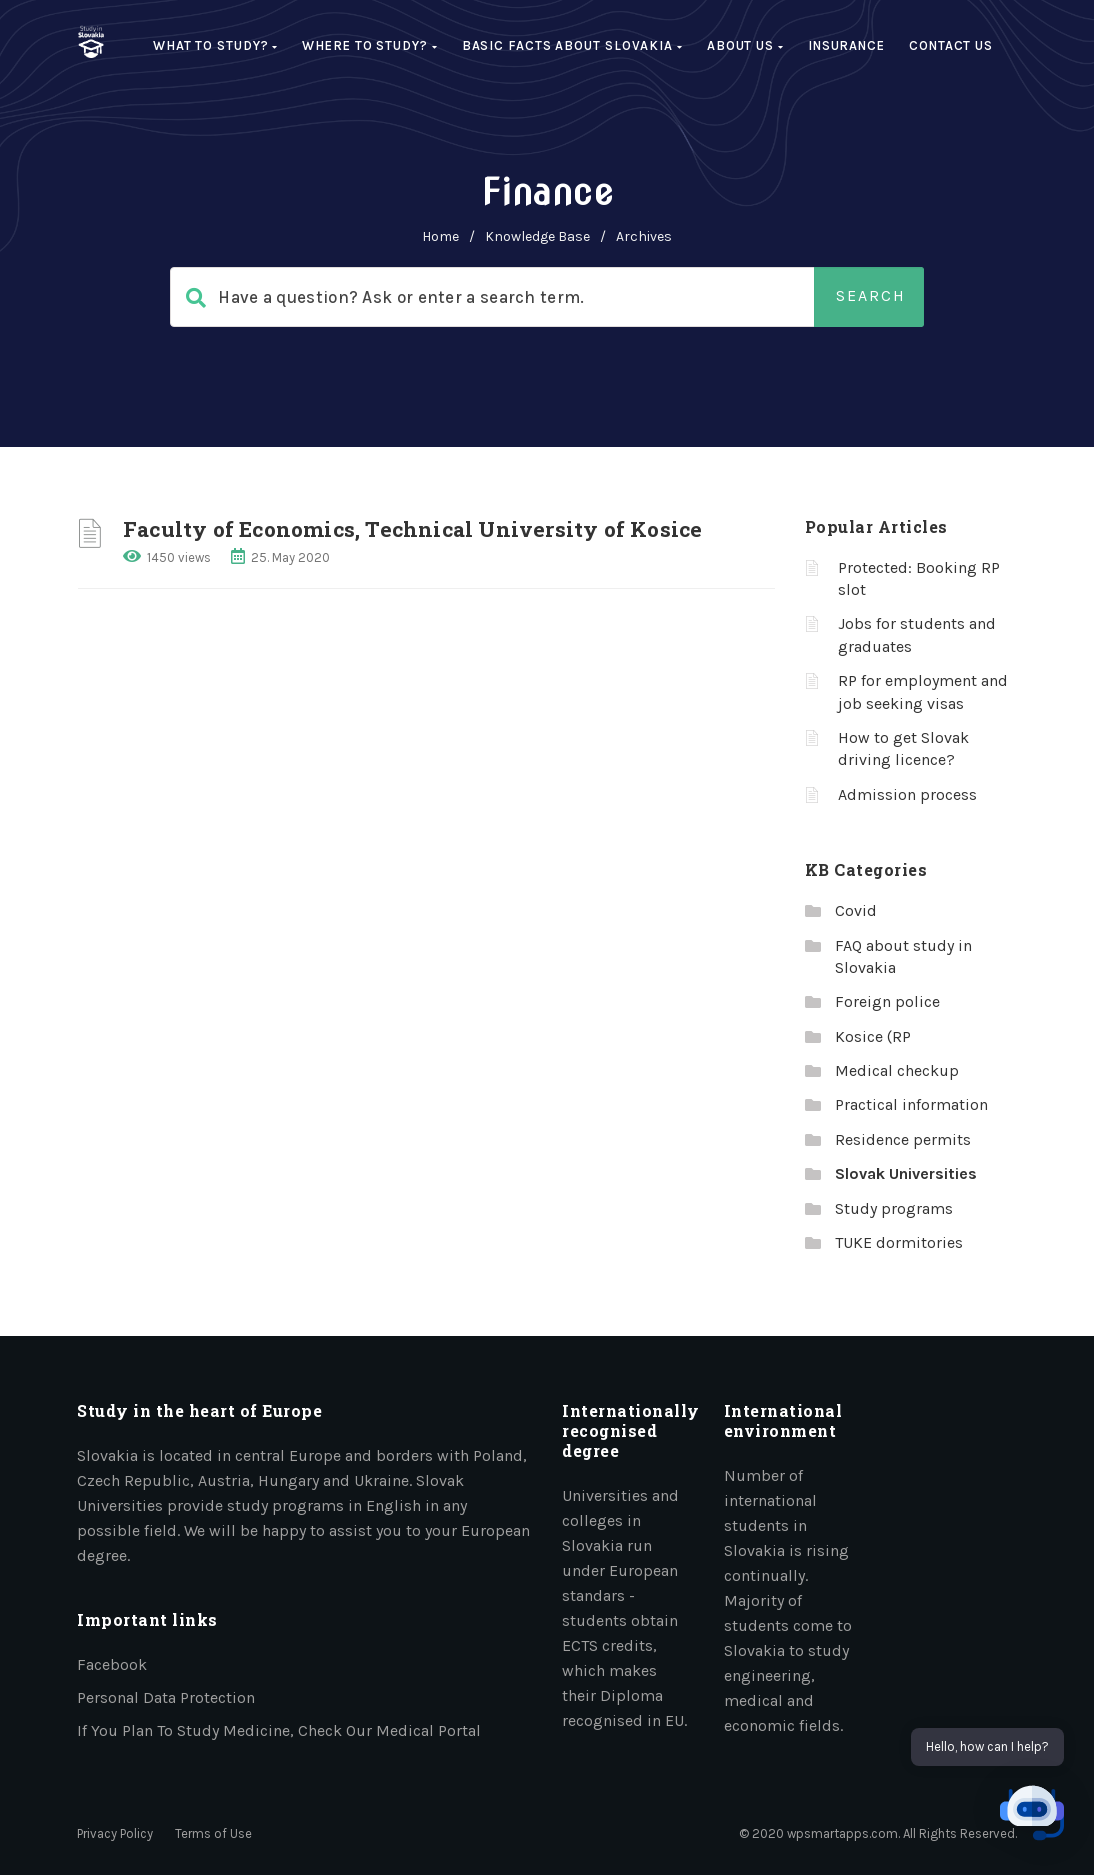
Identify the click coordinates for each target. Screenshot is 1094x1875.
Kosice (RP (873, 1036)
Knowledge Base (537, 236)
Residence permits (903, 1139)
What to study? (215, 45)
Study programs (894, 1208)
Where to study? (369, 45)
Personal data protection (166, 1697)
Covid (856, 910)
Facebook (112, 1664)
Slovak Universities (906, 1173)
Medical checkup (897, 1070)
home (440, 236)
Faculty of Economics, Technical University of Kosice (412, 529)
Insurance (846, 45)
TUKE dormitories (899, 1242)
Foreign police (887, 1001)
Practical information (911, 1104)
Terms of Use (213, 1833)
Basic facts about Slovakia (572, 45)
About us (745, 45)
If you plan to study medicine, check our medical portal (279, 1730)
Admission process (907, 794)
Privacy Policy (115, 1833)
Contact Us (951, 45)
